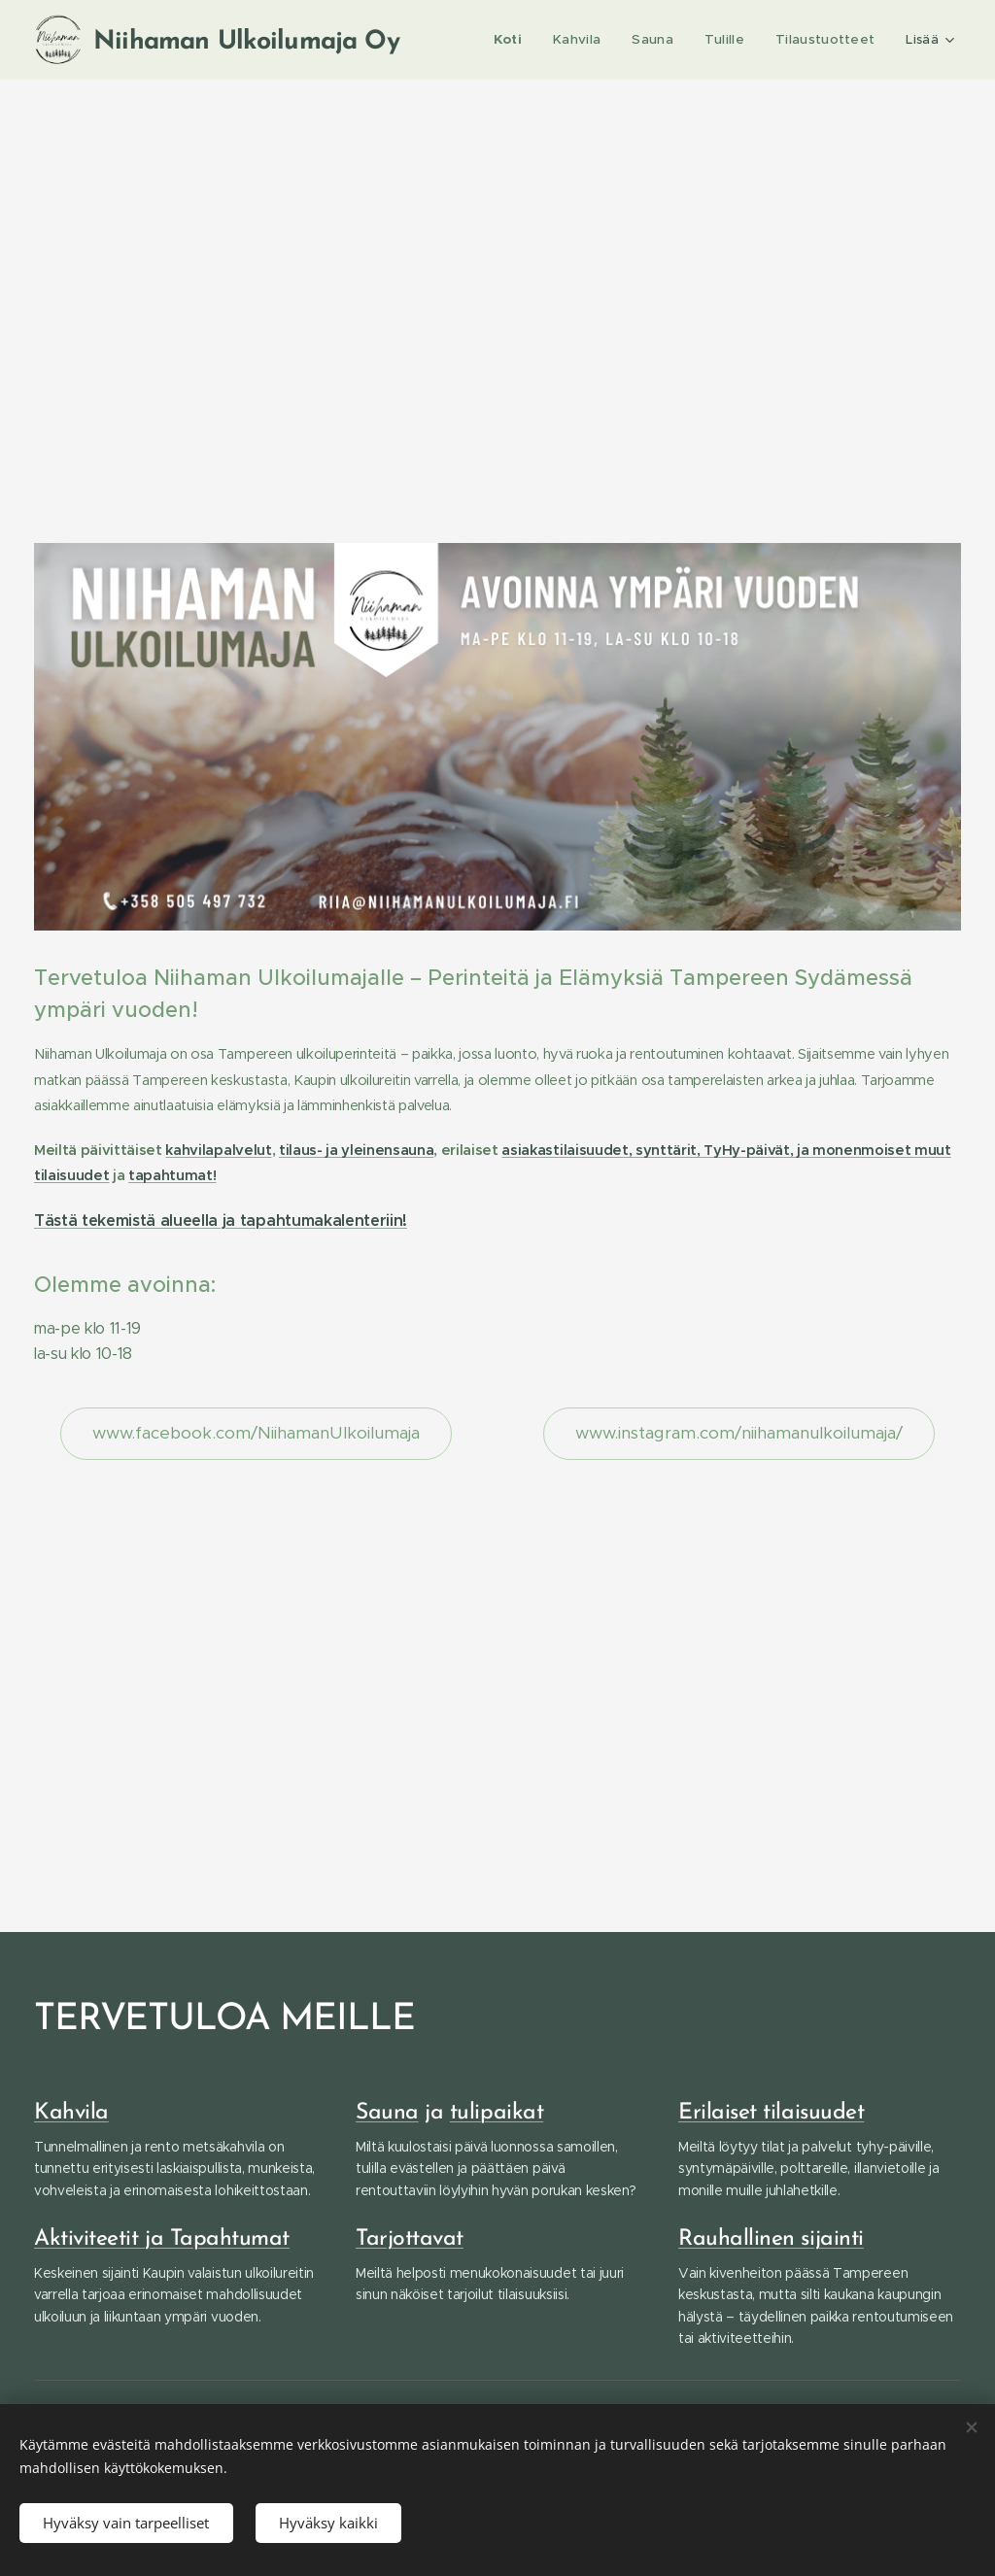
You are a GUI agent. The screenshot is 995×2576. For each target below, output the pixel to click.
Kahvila (71, 2113)
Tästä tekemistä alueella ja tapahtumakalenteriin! (220, 1219)
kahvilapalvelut (218, 1150)
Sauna (387, 2113)
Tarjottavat (409, 2239)
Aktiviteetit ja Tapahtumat (162, 2239)
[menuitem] (517, 40)
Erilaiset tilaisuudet (771, 2113)
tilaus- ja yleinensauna (356, 1150)
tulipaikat (496, 2113)
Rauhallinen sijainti (771, 2239)
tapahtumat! (172, 1175)
